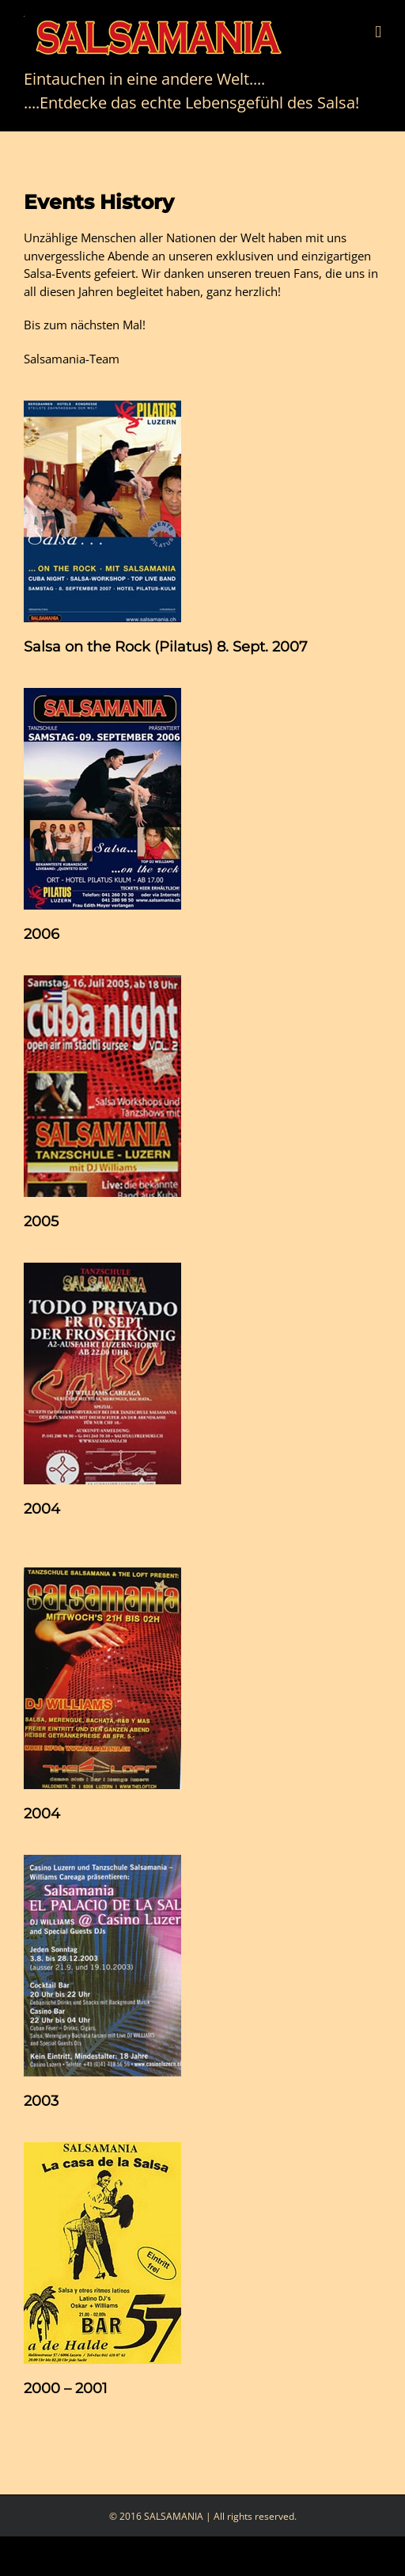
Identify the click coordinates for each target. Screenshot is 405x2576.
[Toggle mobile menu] (378, 32)
